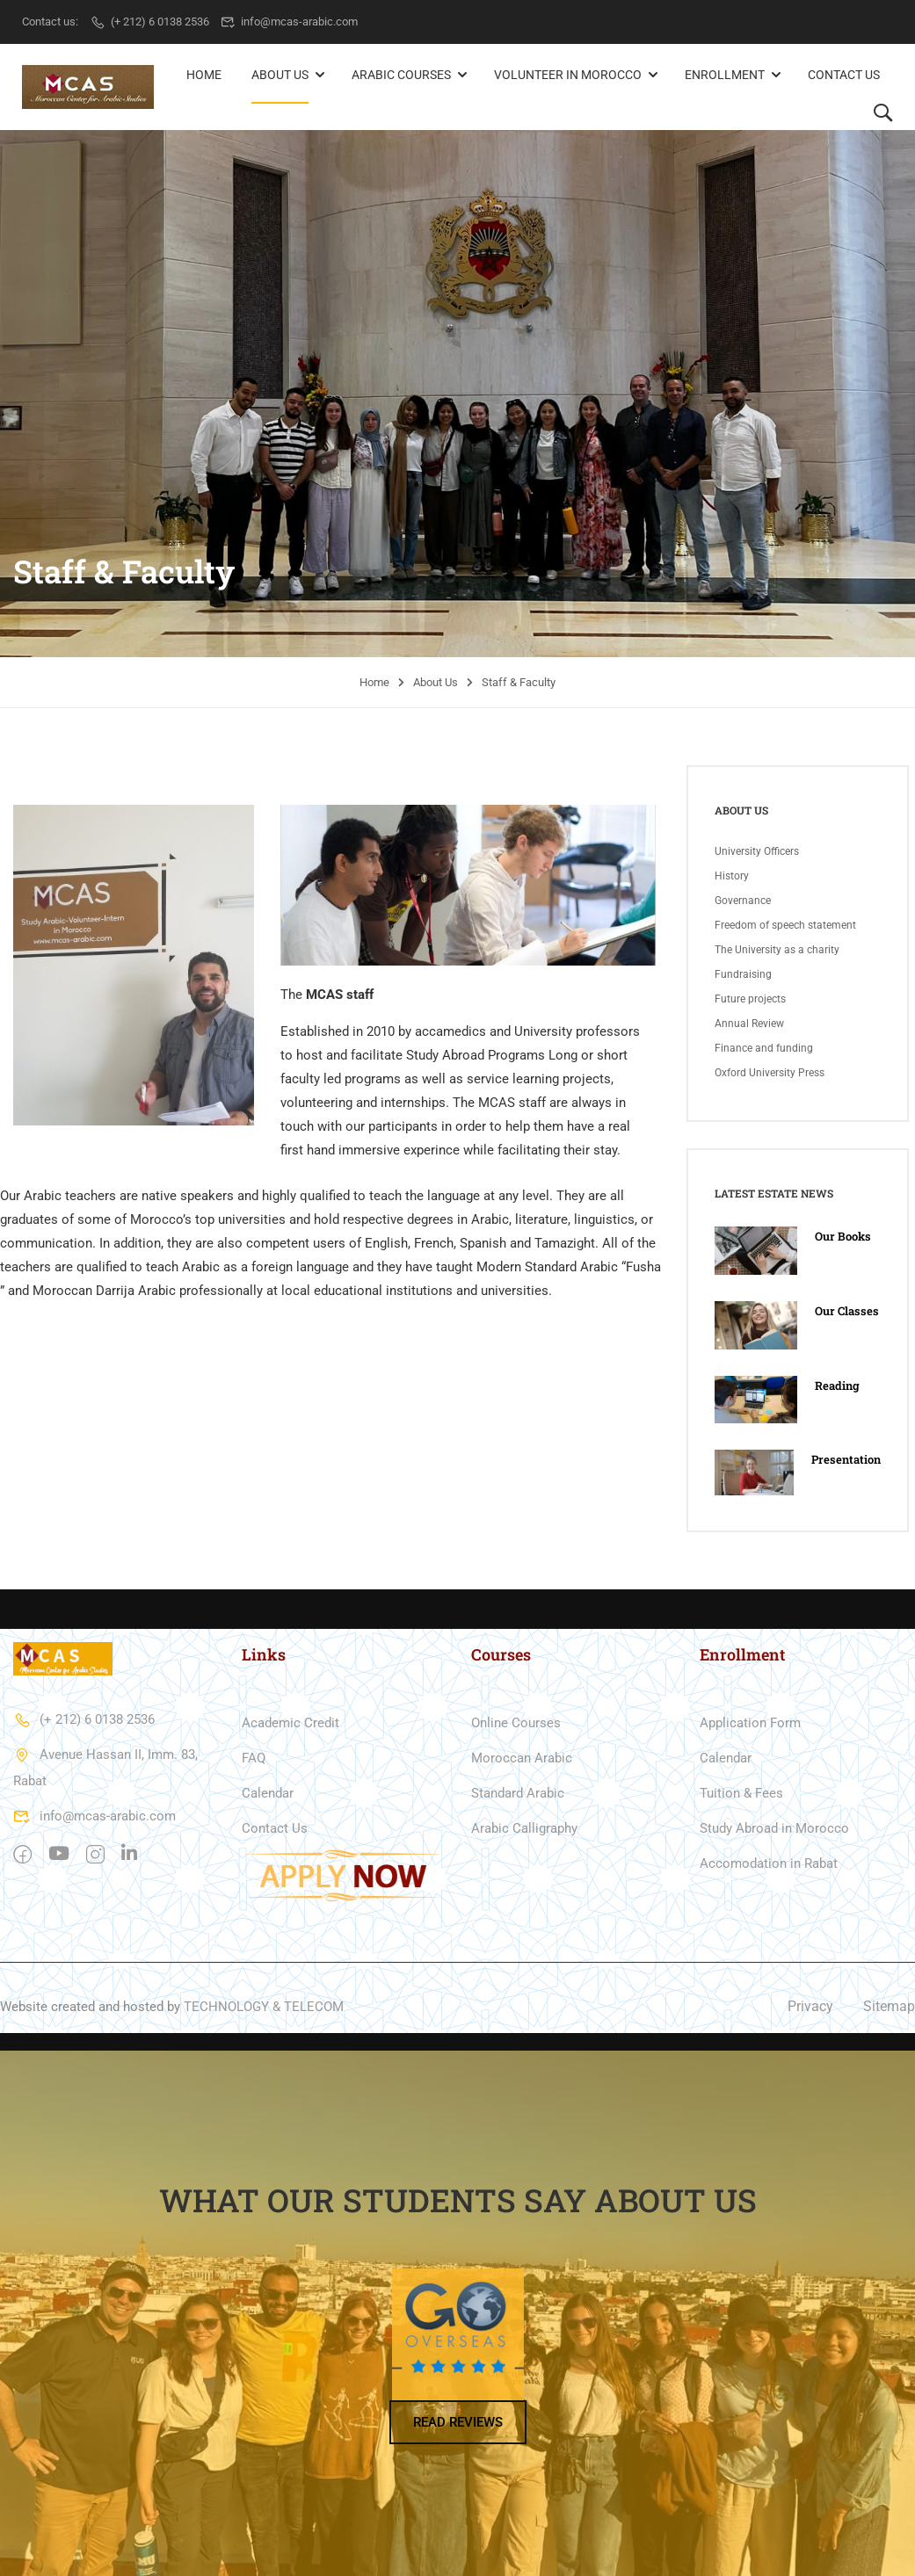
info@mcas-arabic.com (290, 21)
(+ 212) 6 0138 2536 (149, 21)
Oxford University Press (769, 1072)
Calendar (268, 1792)
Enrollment (725, 75)
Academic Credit (290, 1722)
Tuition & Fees (741, 1792)
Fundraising (743, 973)
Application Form (750, 1722)
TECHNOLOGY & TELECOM (264, 2006)
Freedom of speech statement (785, 924)
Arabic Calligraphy (524, 1827)
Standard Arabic (517, 1792)
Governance (743, 900)
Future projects (750, 998)
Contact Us (844, 75)
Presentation (846, 1458)
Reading (837, 1385)
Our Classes (847, 1310)
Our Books (843, 1236)
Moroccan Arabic (521, 1757)
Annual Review (749, 1023)
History (732, 875)
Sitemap (889, 2006)
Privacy (810, 2006)
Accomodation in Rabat (769, 1862)
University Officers (757, 850)
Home (203, 75)
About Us (280, 75)
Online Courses (516, 1722)
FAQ (253, 1757)
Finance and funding (764, 1047)
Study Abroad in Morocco (774, 1827)
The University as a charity (777, 949)
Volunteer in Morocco (568, 75)
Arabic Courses (401, 75)
